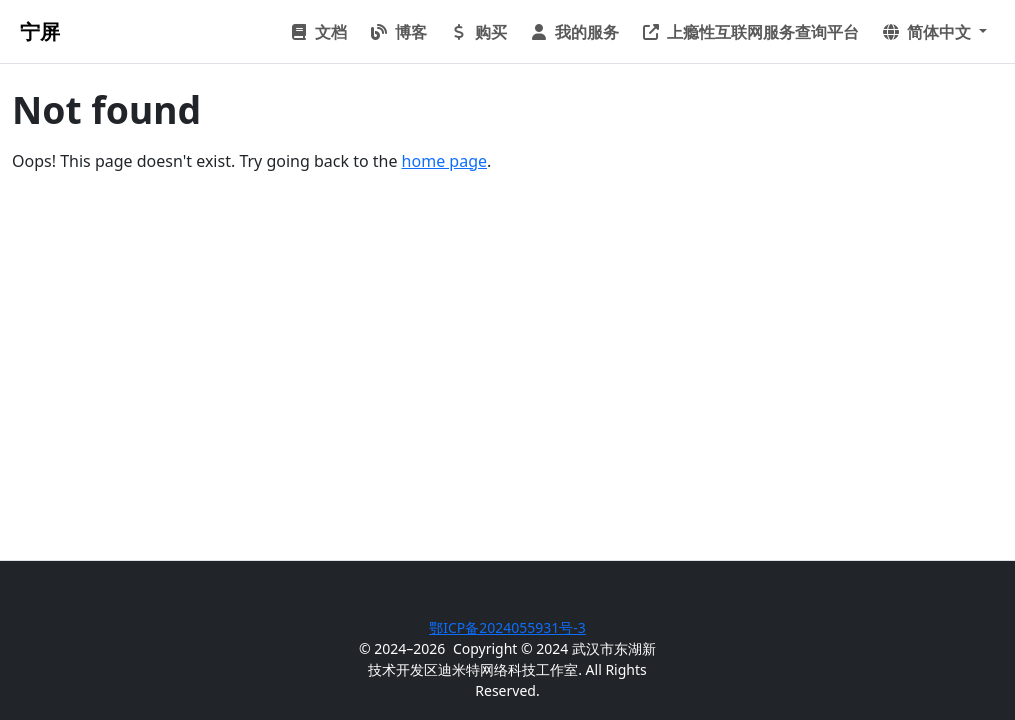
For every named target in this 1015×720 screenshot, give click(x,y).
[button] (935, 32)
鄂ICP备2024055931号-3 (507, 627)
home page (444, 161)
